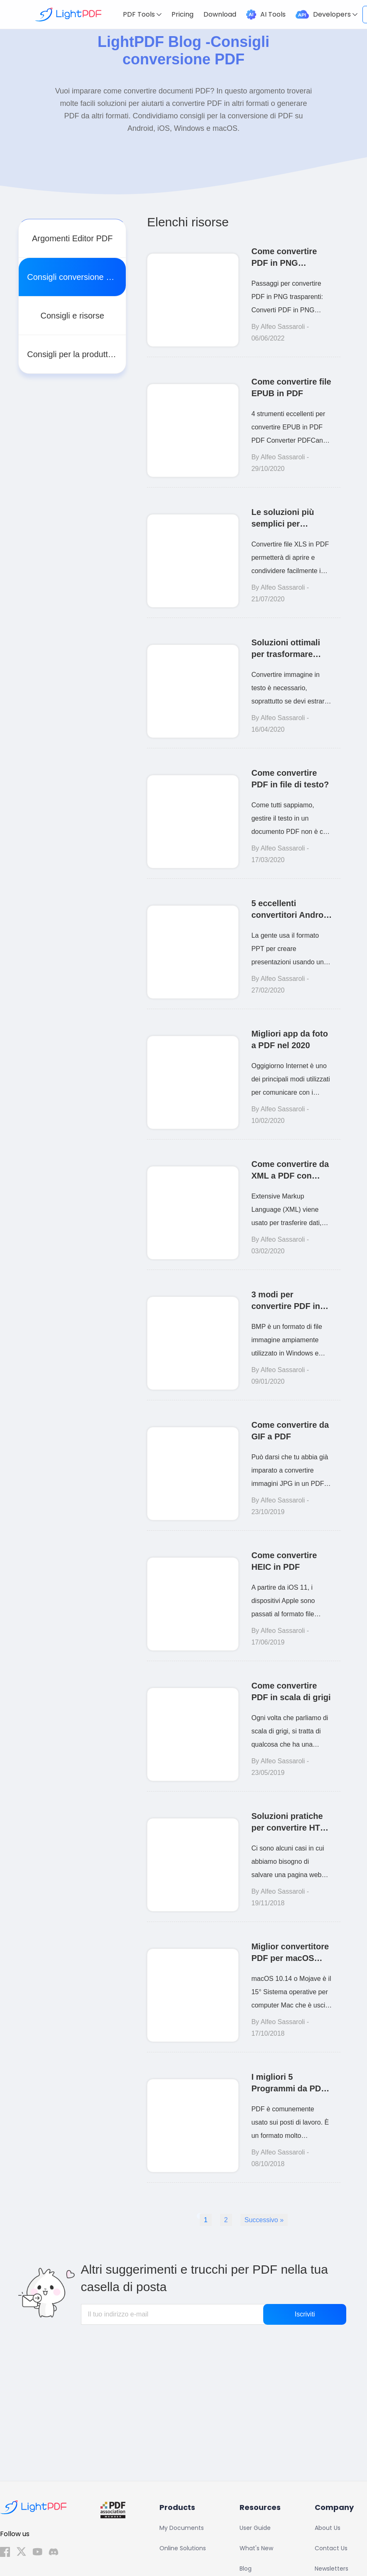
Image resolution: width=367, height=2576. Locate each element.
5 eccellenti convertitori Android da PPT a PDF (290, 910)
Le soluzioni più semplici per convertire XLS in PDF (285, 518)
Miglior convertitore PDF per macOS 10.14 (290, 1953)
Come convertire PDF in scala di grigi (290, 1691)
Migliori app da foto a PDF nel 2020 (289, 1039)
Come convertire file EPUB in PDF (291, 387)
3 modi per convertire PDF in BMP (285, 1301)
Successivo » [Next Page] (264, 2219)
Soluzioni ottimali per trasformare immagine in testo (286, 649)
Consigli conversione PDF (74, 277)
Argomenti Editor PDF (72, 238)
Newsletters (331, 2568)
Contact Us (331, 2548)
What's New (256, 2548)
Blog (246, 2568)
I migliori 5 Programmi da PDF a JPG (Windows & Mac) (288, 2083)
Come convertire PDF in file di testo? (290, 778)
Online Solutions (182, 2548)
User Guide (255, 2528)
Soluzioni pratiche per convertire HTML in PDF (291, 1822)
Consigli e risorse (72, 315)
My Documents (181, 2528)
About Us (327, 2528)
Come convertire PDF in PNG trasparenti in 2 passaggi (284, 258)
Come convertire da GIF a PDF (290, 1430)
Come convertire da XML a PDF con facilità (290, 1170)
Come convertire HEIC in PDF (284, 1561)
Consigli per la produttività (74, 354)
